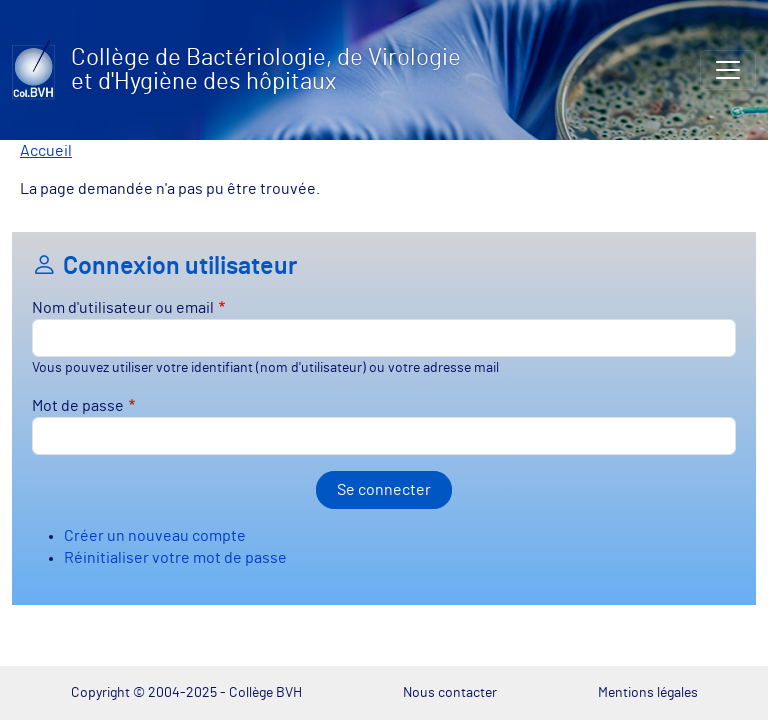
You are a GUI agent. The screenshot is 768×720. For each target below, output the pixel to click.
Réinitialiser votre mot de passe (175, 558)
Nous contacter (450, 692)
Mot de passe (78, 406)
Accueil (46, 151)
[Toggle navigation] (728, 70)
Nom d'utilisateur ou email (123, 308)
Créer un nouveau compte (155, 536)
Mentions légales (648, 692)
